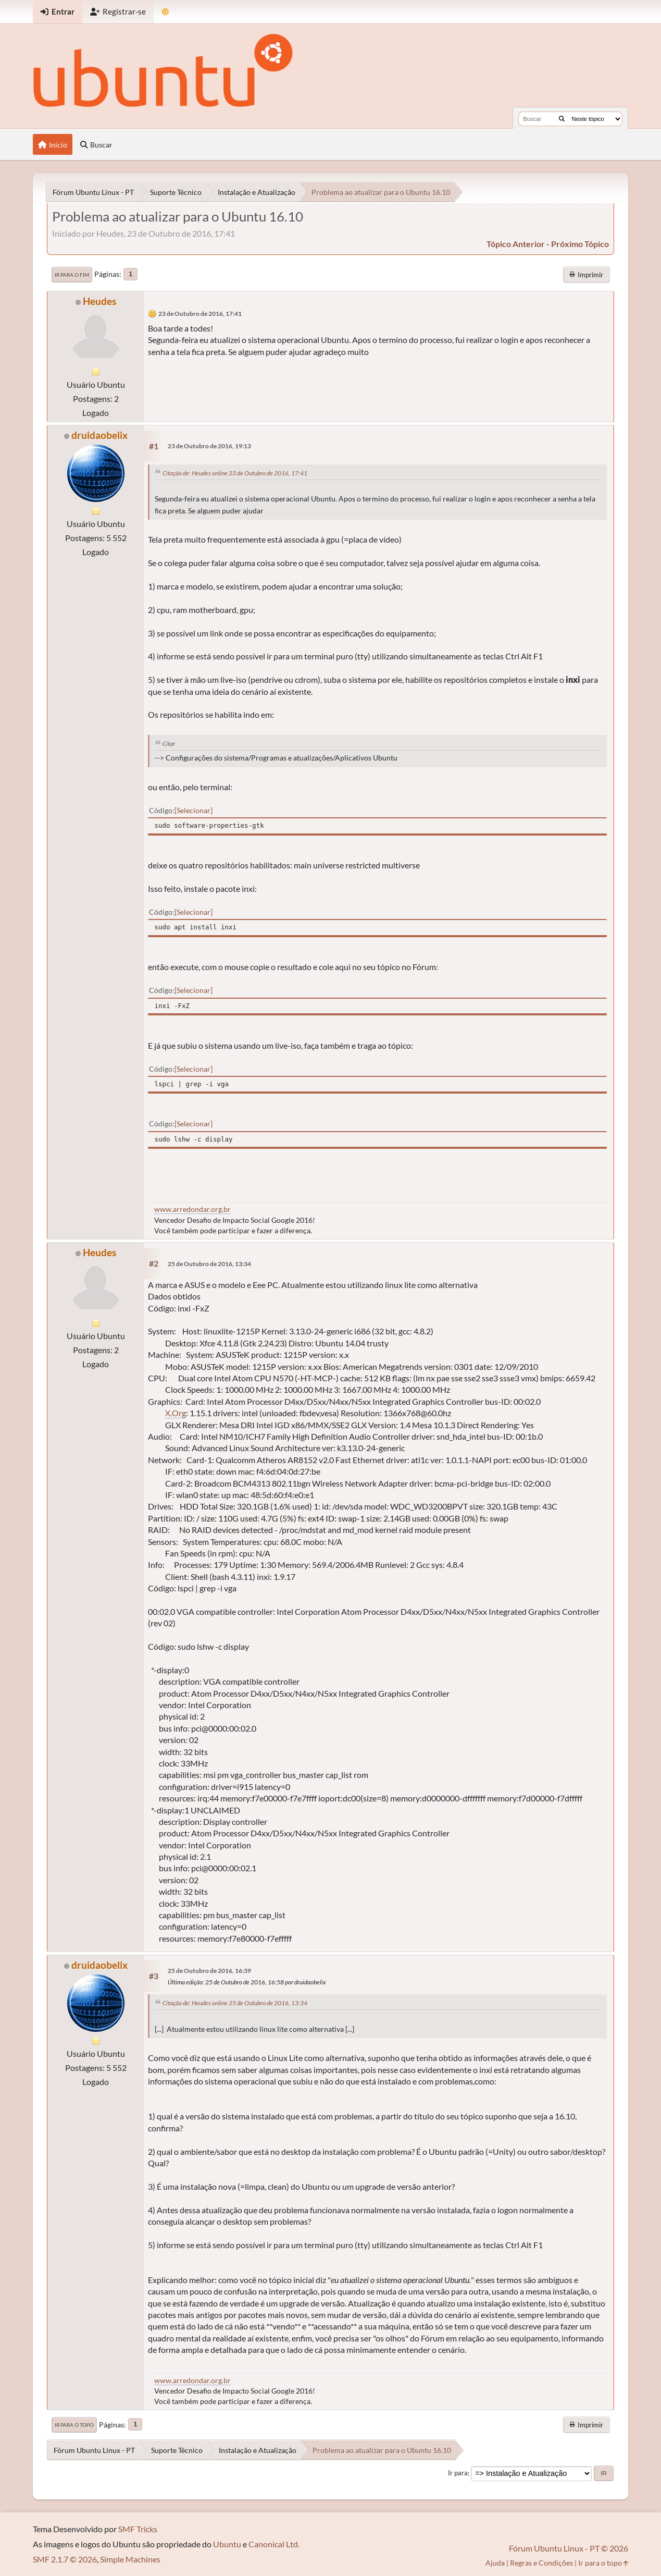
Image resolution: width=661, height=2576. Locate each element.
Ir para (458, 2473)
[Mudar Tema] (165, 11)
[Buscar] (562, 119)
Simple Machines (130, 2559)
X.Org (175, 1413)
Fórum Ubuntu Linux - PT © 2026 (568, 2548)
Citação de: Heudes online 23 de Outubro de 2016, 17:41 (235, 473)
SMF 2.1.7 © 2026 (65, 2559)
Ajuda (495, 2562)
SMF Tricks (137, 2529)
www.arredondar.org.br (192, 1209)
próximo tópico (580, 244)
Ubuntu (227, 2544)
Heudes (99, 301)
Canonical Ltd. (274, 2544)
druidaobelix (99, 435)
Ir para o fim (72, 275)
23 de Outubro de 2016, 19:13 (209, 446)
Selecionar (193, 810)
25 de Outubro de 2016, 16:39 (209, 1970)
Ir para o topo (74, 2425)
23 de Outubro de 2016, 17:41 (200, 313)
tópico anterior (516, 244)
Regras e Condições (541, 2562)
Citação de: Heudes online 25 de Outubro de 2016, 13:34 (235, 2003)
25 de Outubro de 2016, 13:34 (209, 1263)
